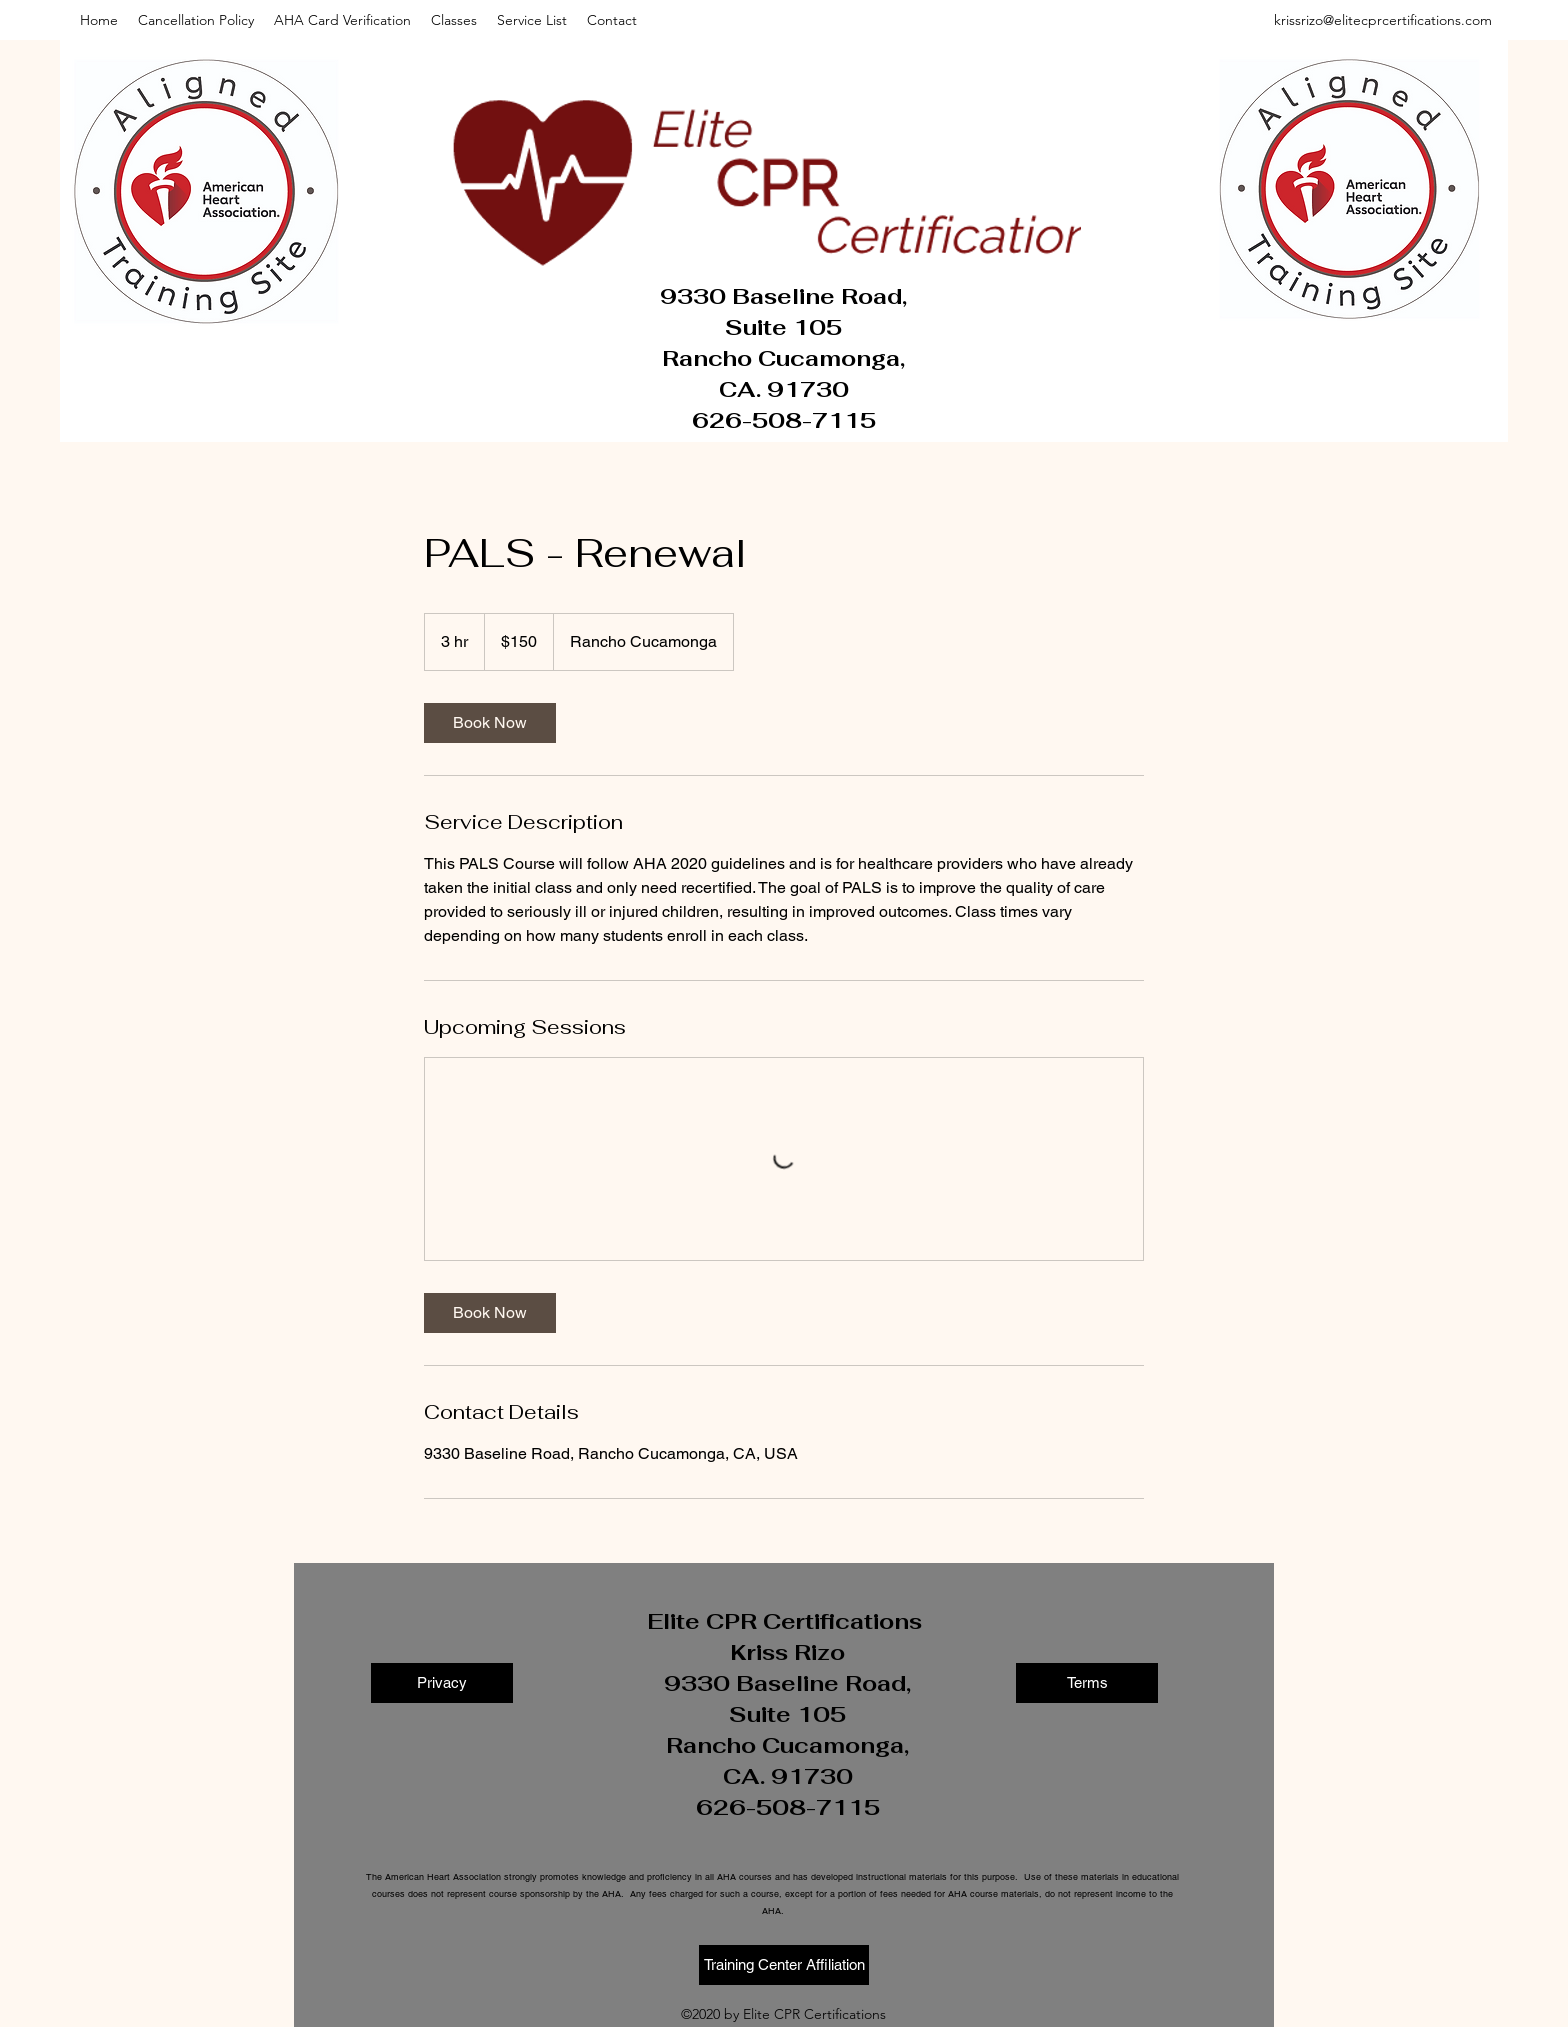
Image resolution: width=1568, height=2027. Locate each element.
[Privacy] (442, 1683)
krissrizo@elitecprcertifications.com (1383, 20)
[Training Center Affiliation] (784, 1965)
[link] (490, 723)
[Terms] (1087, 1683)
